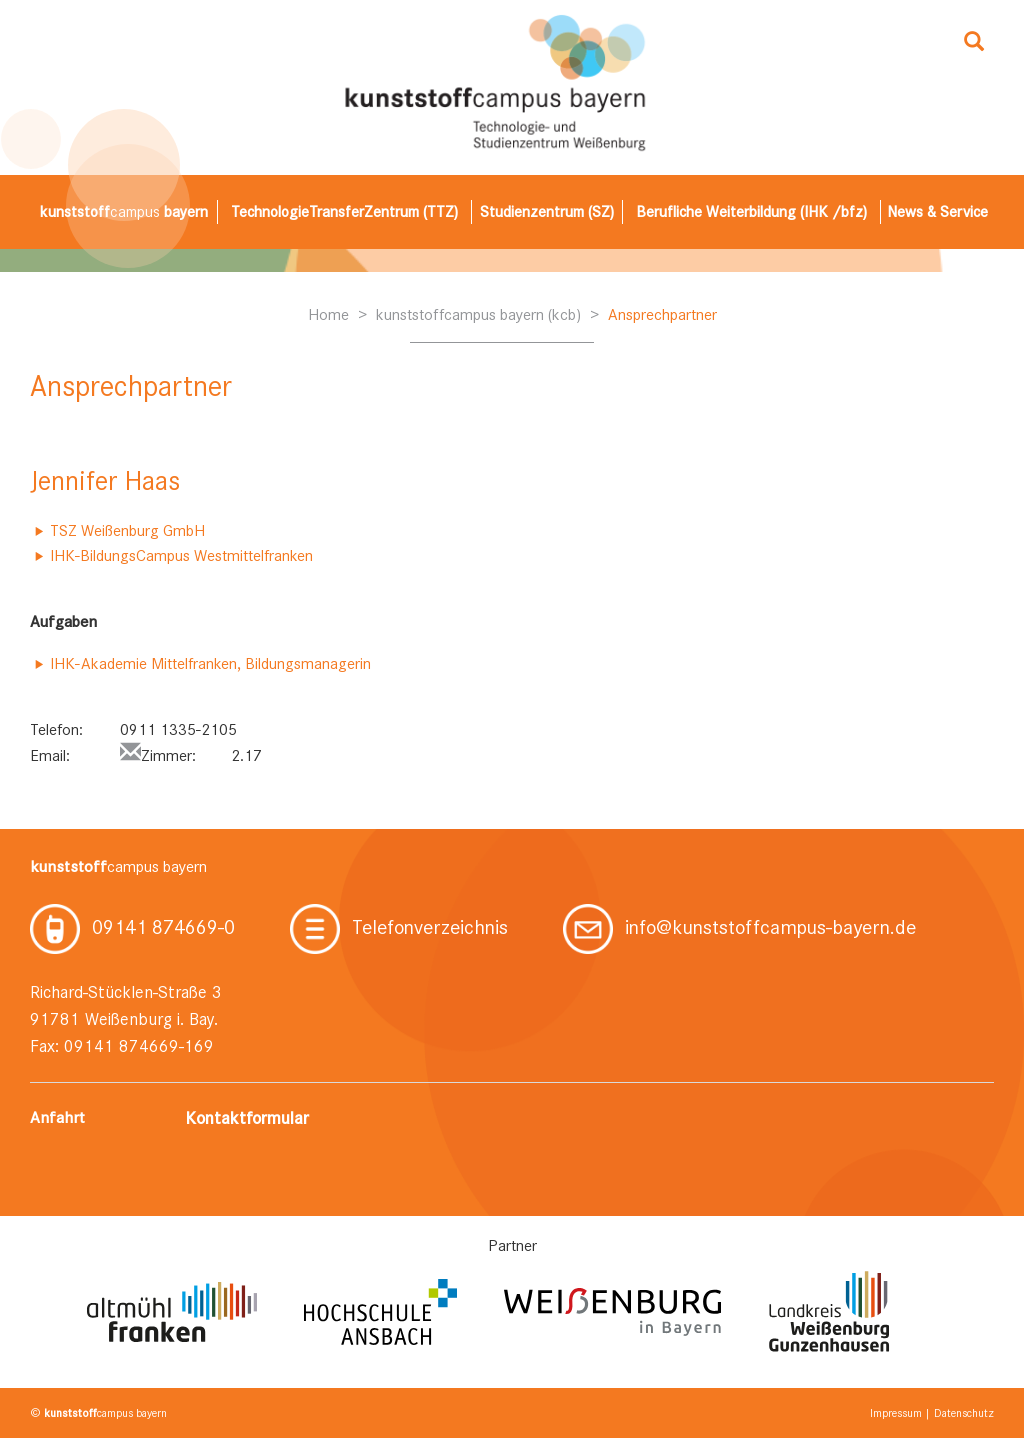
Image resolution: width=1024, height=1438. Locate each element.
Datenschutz (964, 1413)
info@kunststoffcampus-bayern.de (739, 927)
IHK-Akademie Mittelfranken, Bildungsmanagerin (210, 663)
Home (328, 314)
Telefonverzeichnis (399, 927)
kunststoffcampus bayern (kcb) (478, 314)
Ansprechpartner (662, 314)
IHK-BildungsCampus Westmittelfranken (181, 555)
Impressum (896, 1413)
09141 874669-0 (132, 927)
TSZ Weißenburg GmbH (127, 530)
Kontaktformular (247, 1118)
